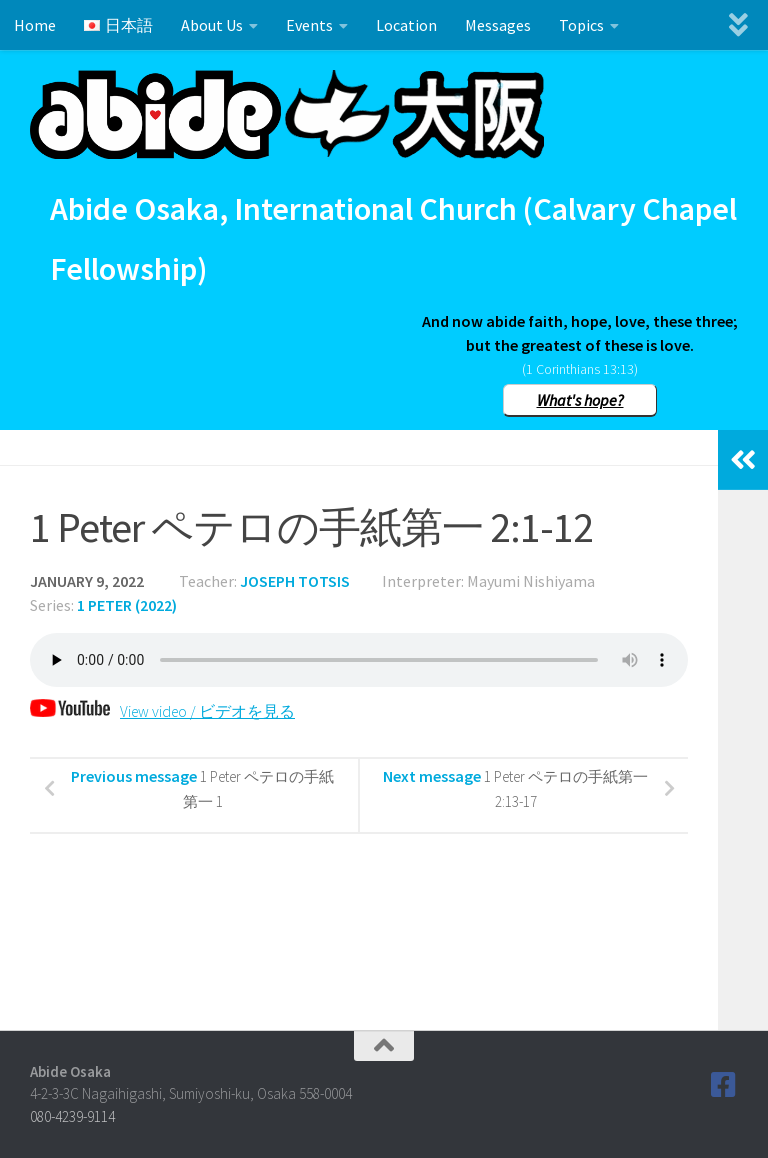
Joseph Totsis (295, 581)
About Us (212, 25)
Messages (498, 25)
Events (309, 25)
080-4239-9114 (72, 1116)
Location (406, 25)
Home (35, 25)
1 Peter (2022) (127, 605)
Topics (581, 25)
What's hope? (580, 400)
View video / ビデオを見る (174, 710)
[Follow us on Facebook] (724, 1085)
